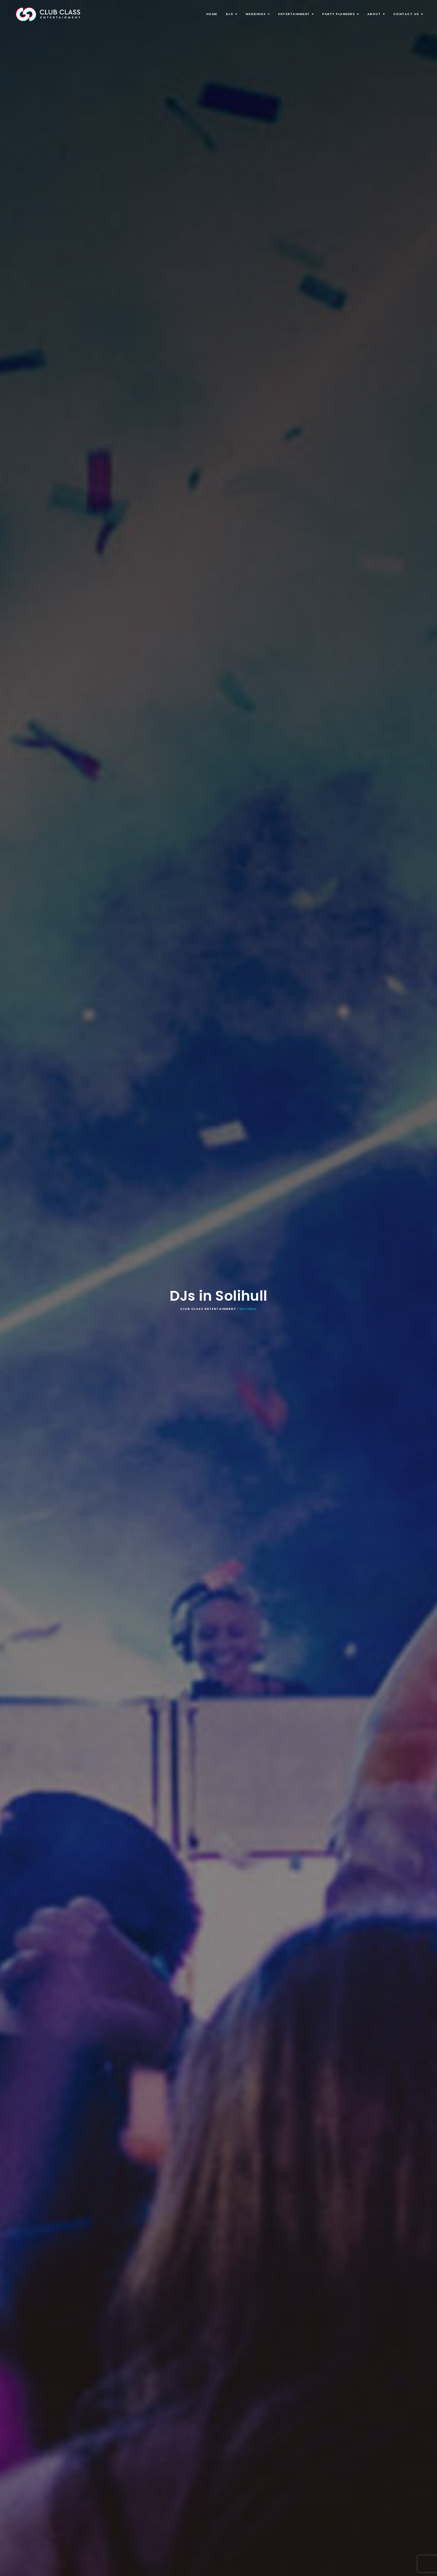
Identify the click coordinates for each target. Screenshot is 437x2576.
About (376, 14)
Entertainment (296, 14)
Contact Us (408, 14)
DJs (231, 14)
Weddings (258, 14)
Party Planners (340, 14)
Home (211, 14)
